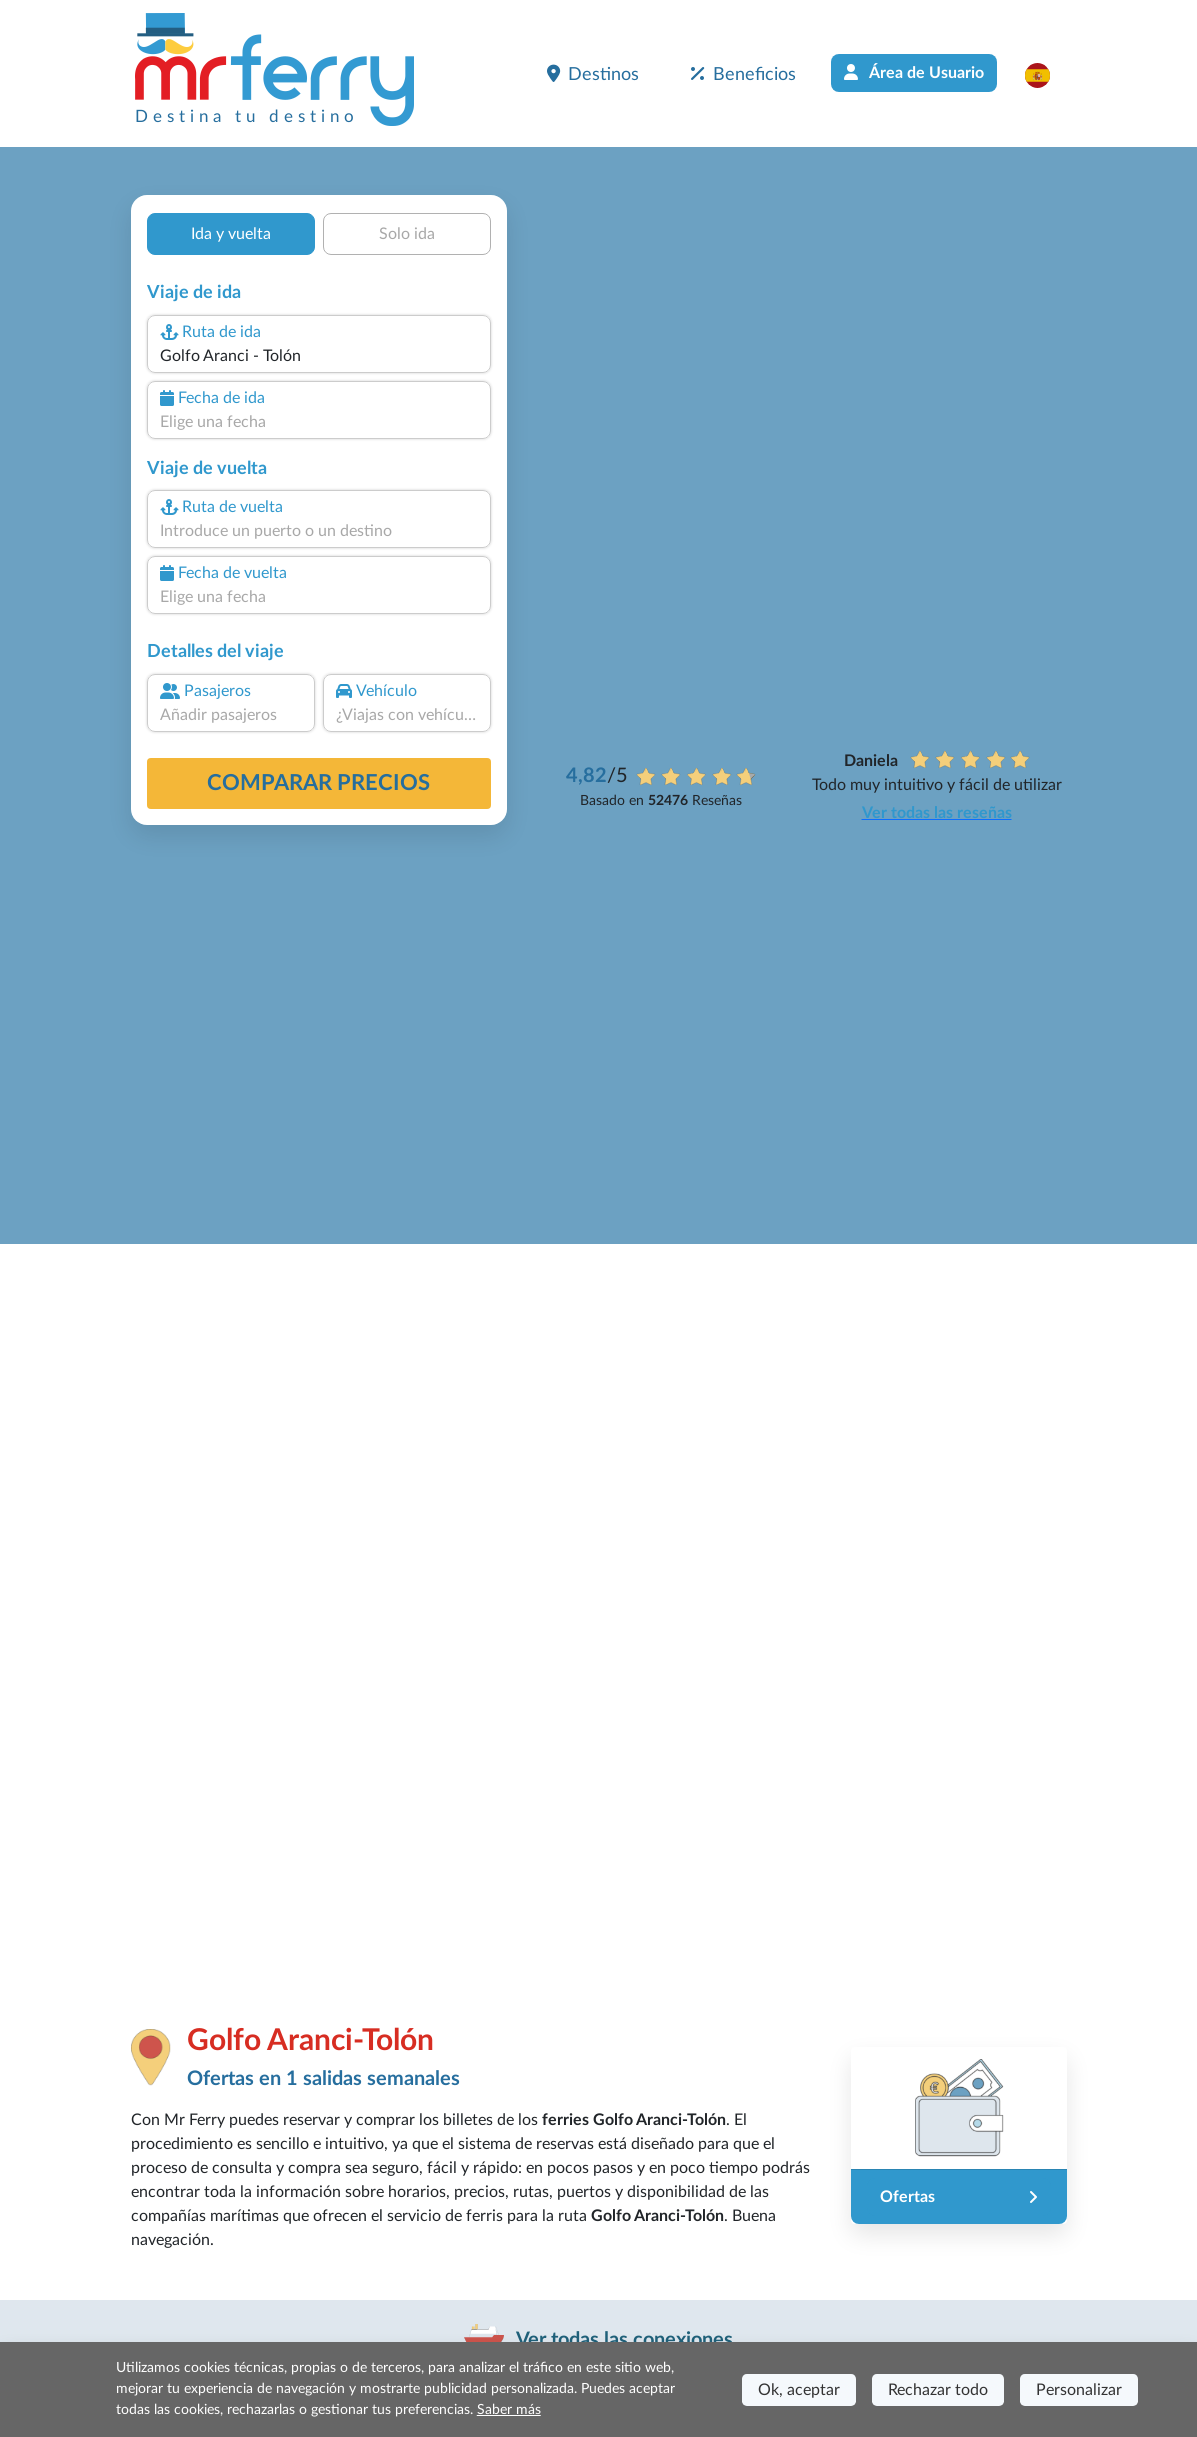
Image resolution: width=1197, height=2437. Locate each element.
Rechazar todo (938, 2390)
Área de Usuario (914, 72)
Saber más (509, 2410)
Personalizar (1079, 2390)
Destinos (593, 74)
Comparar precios (318, 783)
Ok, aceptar (799, 2390)
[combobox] (318, 356)
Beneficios (743, 74)
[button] (1047, 75)
